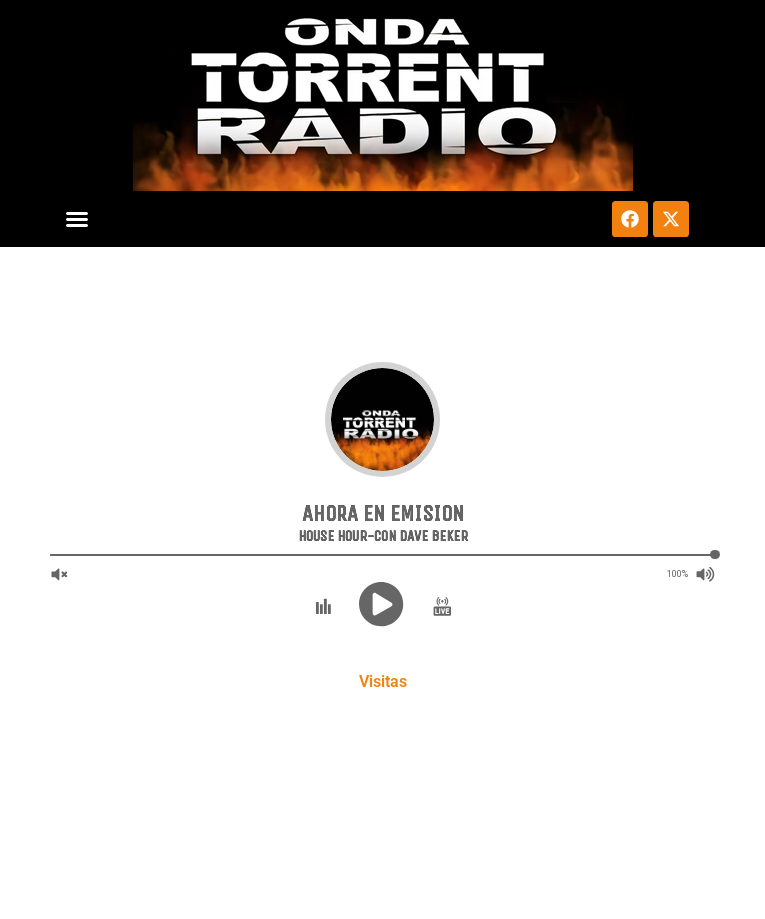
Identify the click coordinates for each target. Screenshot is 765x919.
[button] (77, 219)
